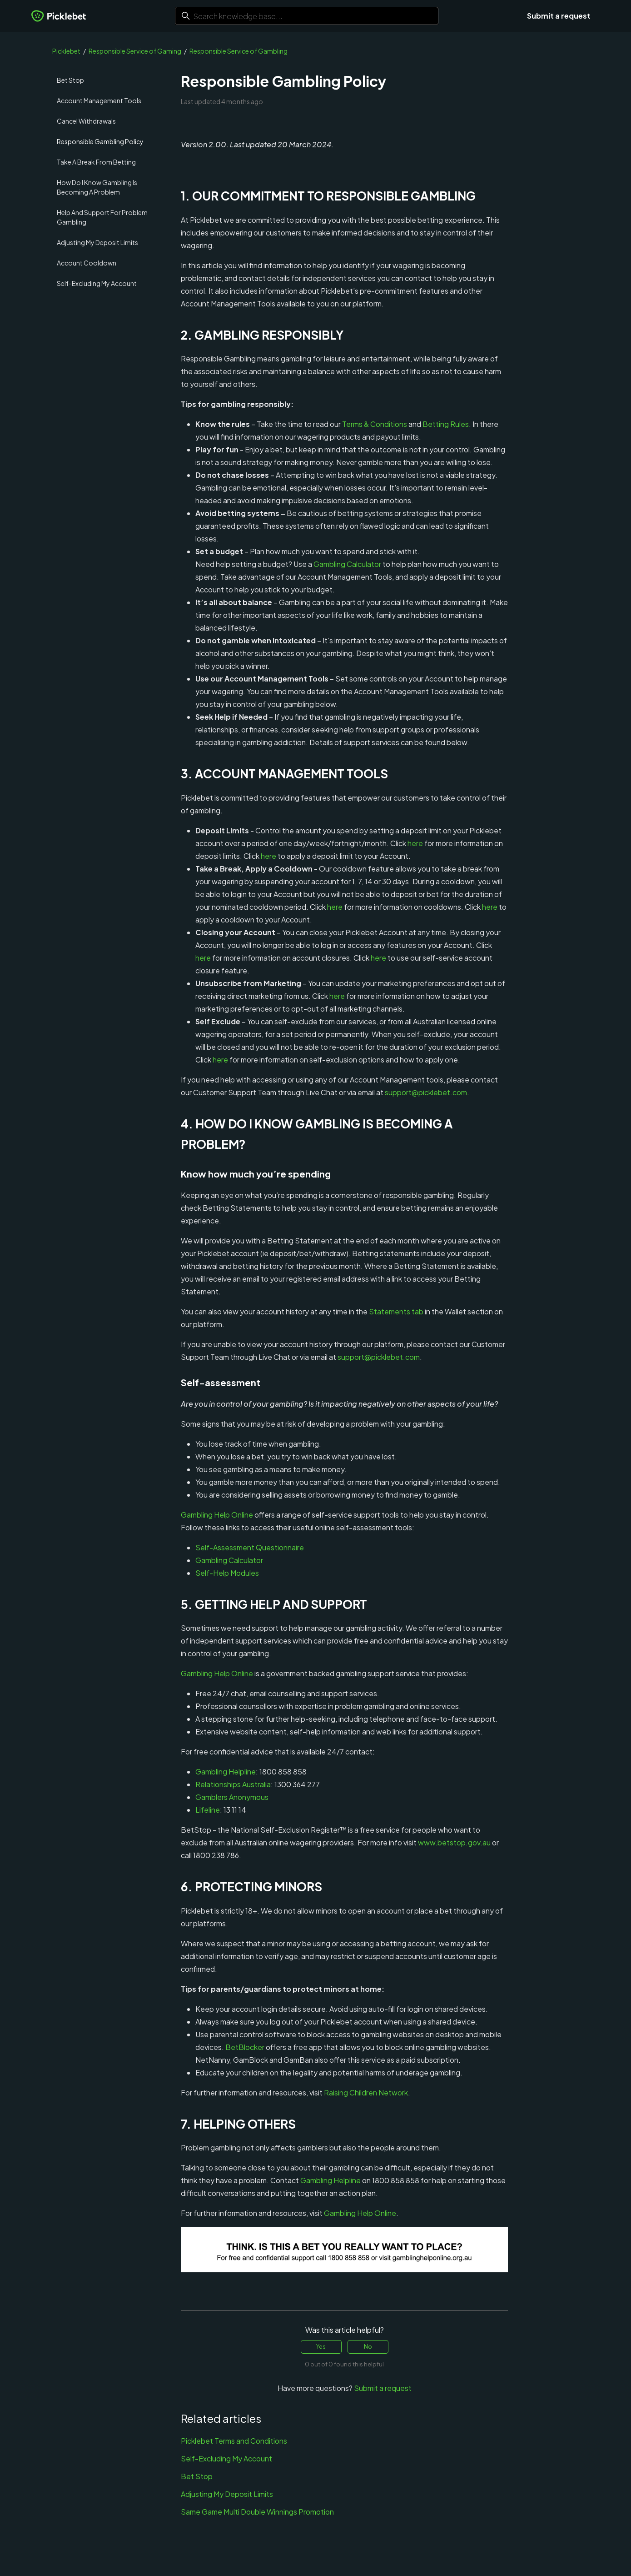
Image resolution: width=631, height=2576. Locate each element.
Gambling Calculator (347, 564)
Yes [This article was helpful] (321, 2346)
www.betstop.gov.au (454, 1842)
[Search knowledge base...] (306, 16)
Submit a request (559, 15)
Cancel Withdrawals (86, 121)
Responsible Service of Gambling (238, 51)
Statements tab (396, 1311)
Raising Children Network (366, 2092)
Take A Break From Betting (96, 162)
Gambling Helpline (225, 1771)
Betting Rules (445, 424)
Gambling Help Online (217, 1514)
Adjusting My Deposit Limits (97, 242)
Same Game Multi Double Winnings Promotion (257, 2511)
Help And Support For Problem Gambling (102, 217)
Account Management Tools (99, 100)
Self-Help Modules (227, 1573)
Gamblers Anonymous (231, 1797)
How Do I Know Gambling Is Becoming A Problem (97, 187)
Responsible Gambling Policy (100, 141)
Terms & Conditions (374, 424)
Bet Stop (70, 80)
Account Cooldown (86, 263)
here (415, 843)
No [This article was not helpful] (368, 2346)
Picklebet (66, 51)
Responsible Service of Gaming (135, 51)
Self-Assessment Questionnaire (249, 1547)
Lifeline (207, 1809)
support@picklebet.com (426, 1092)
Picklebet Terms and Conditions (234, 2441)
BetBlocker (244, 2047)
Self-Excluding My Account (97, 283)
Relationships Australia (233, 1784)
